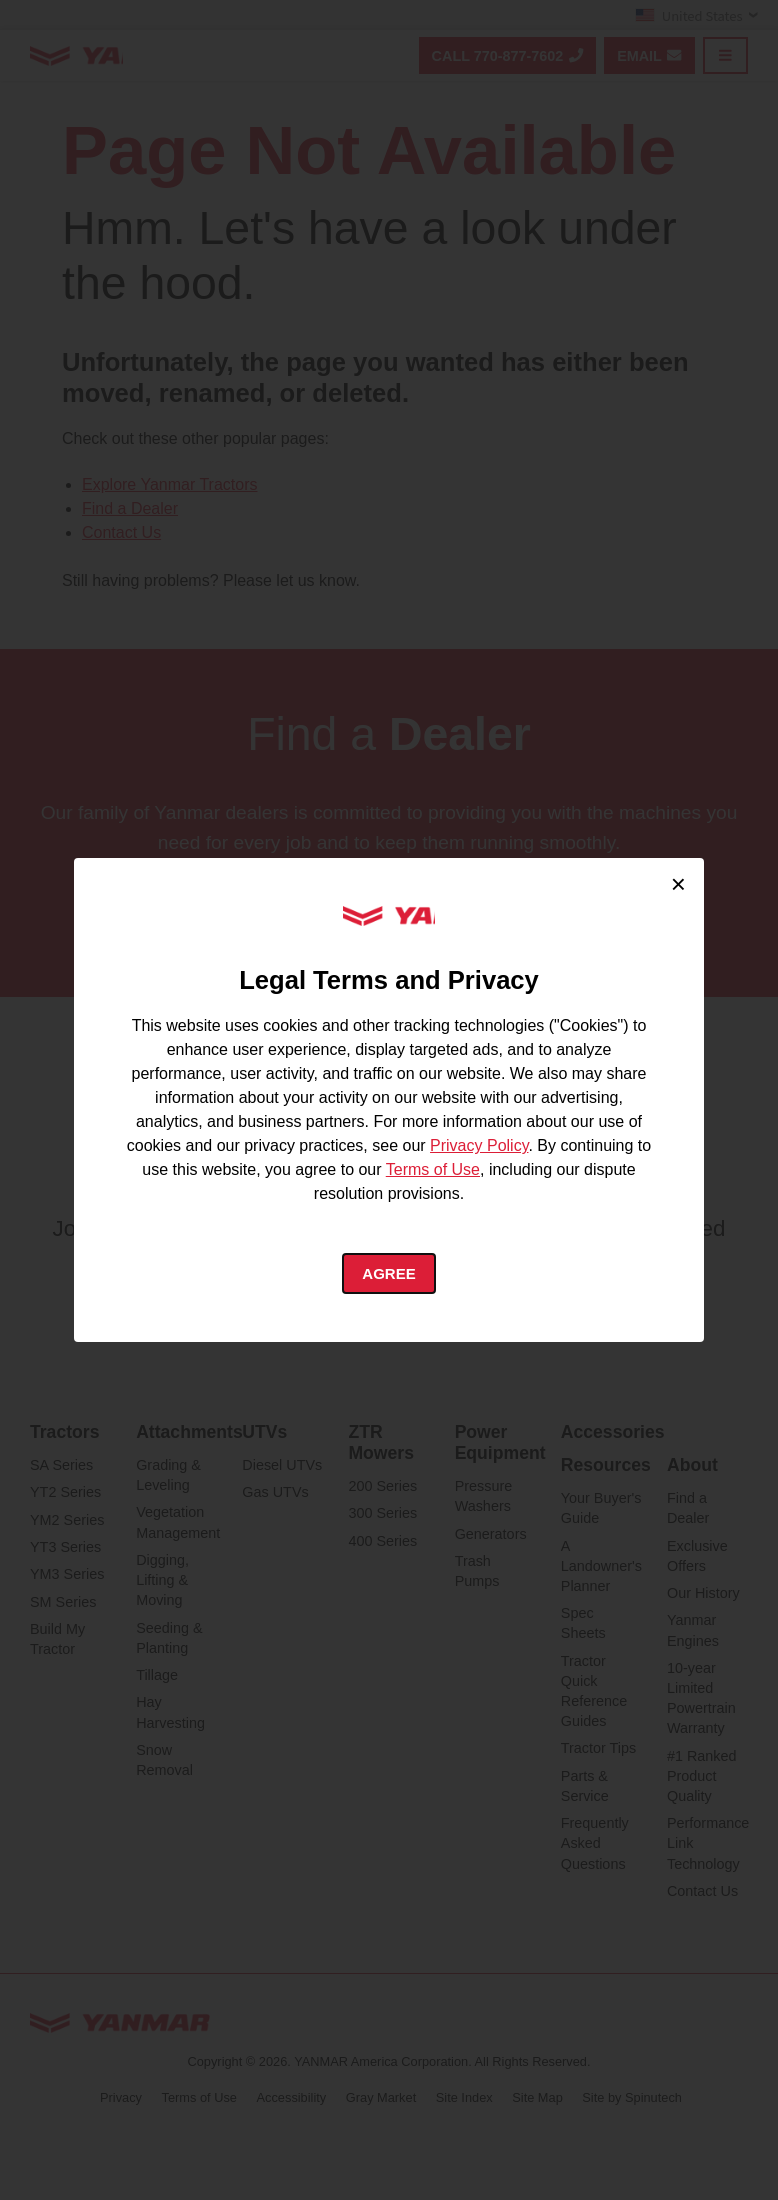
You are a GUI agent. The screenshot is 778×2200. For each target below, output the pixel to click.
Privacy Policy (479, 1143)
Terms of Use (433, 1167)
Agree (389, 1273)
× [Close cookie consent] (678, 882)
